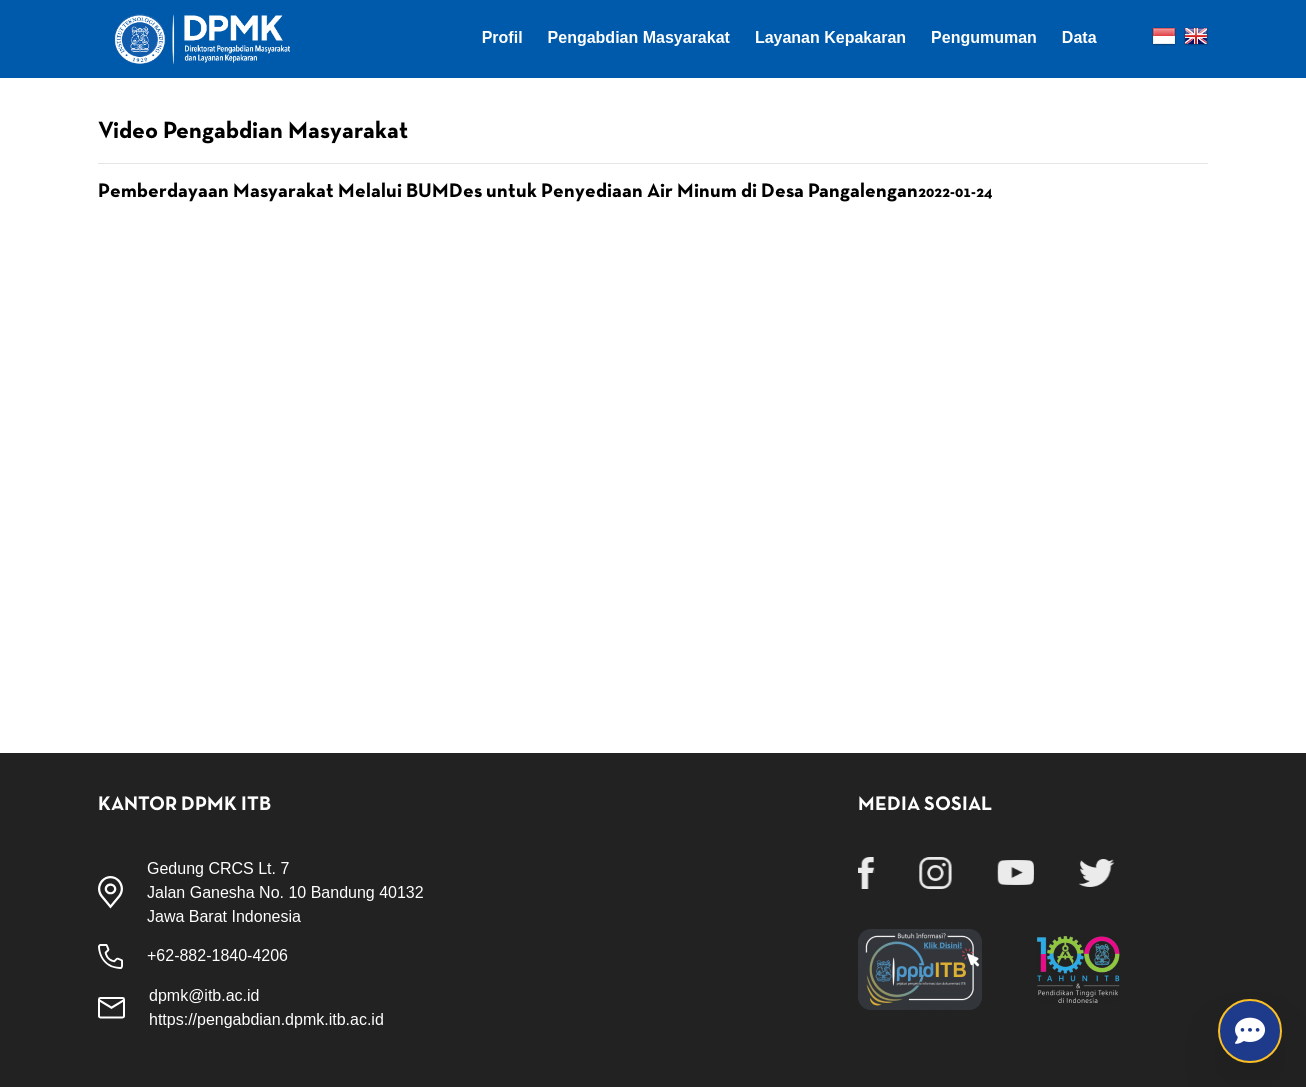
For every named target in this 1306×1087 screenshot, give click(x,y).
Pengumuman (984, 37)
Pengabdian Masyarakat (639, 37)
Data (1079, 37)
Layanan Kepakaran (830, 37)
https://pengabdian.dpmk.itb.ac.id (266, 1019)
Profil (502, 37)
